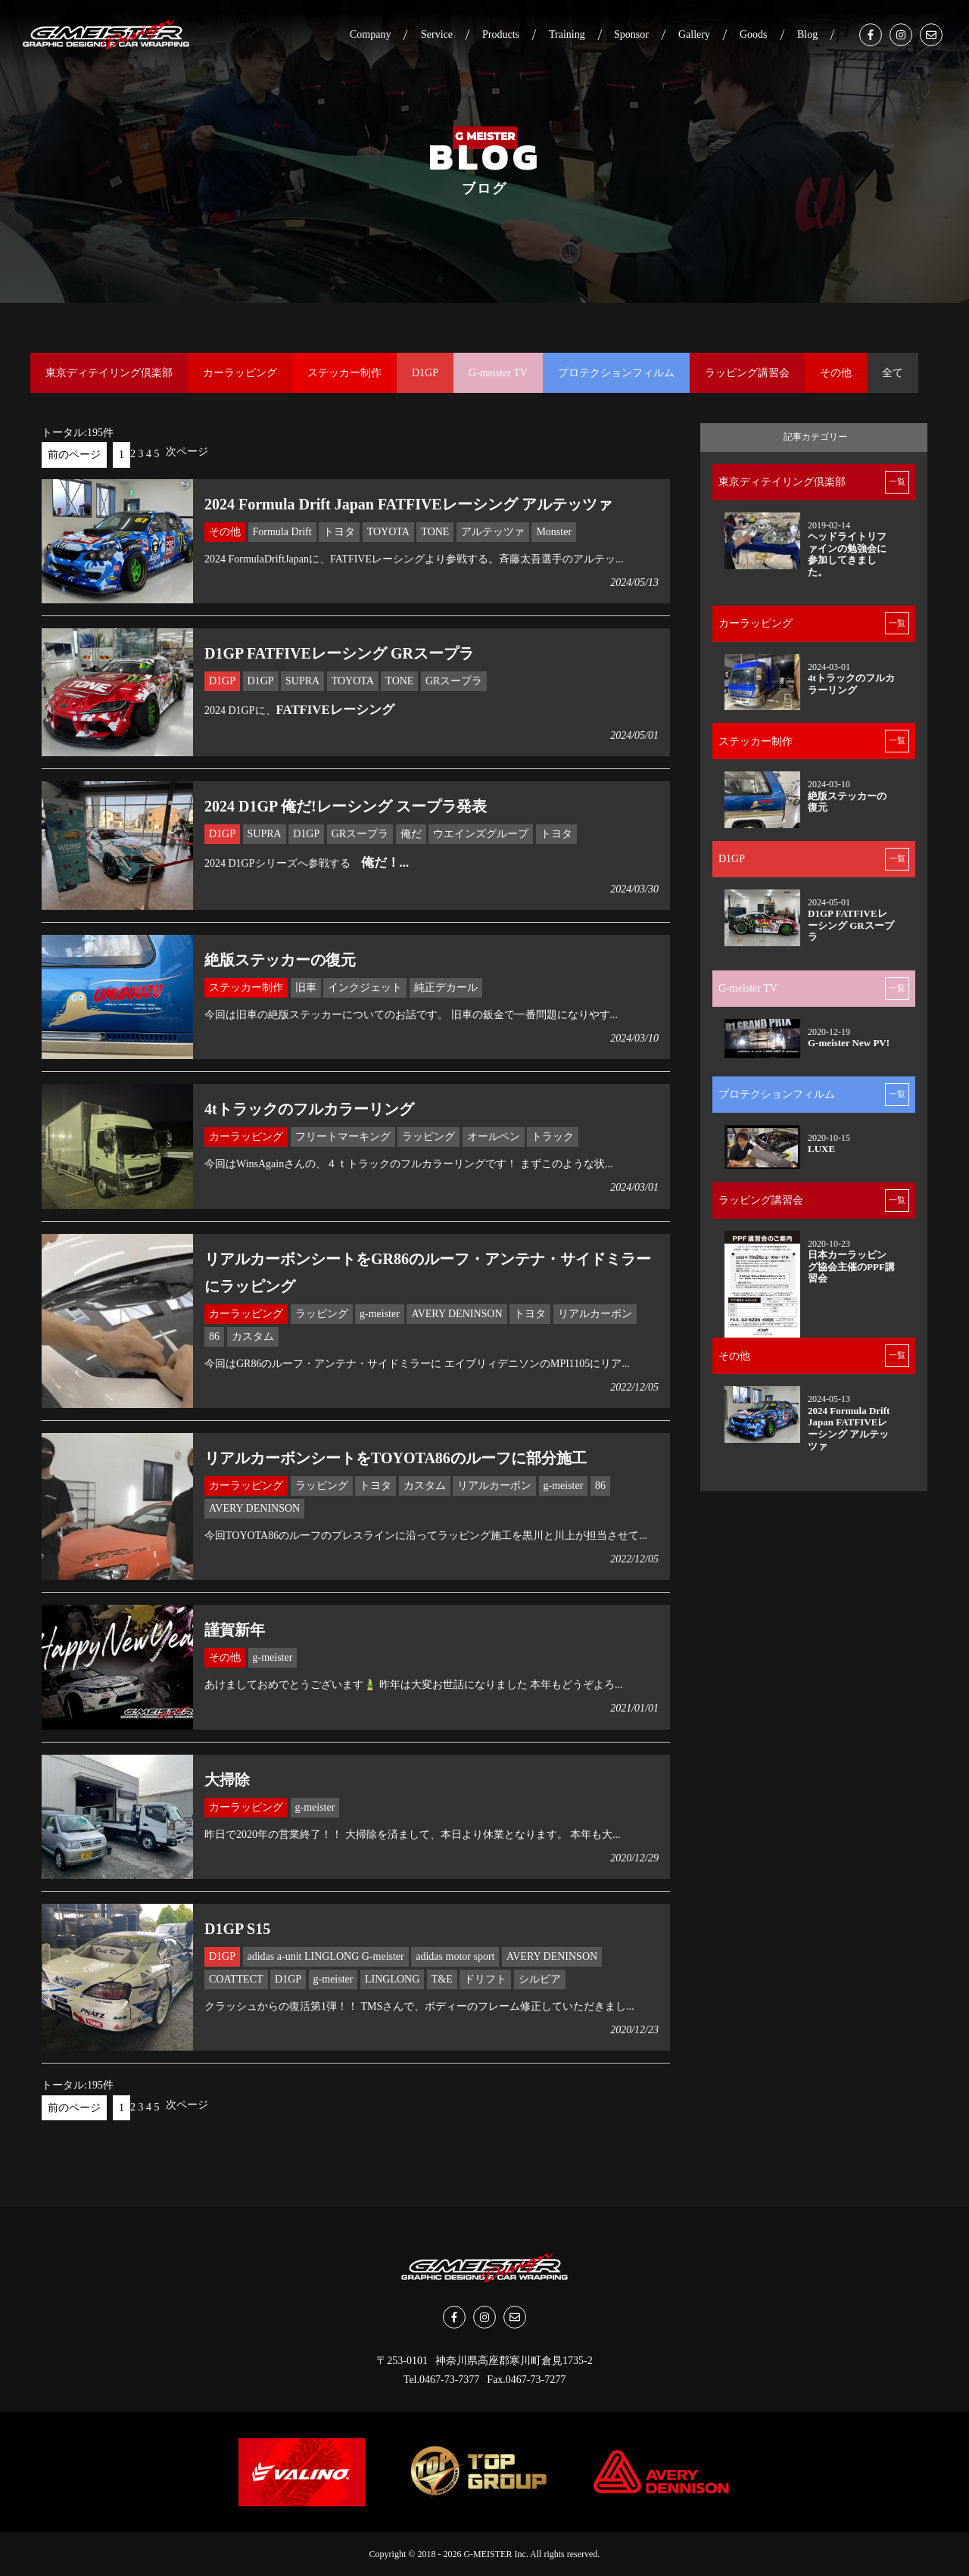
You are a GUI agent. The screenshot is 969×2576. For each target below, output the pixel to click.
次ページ (187, 451)
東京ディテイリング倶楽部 (109, 372)
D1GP (425, 372)
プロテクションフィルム (616, 372)
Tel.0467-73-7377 (441, 2379)
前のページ (74, 454)
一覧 (897, 481)
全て (892, 372)
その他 (836, 372)
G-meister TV (498, 372)
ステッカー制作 (344, 372)
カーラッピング (240, 372)
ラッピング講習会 (747, 372)
